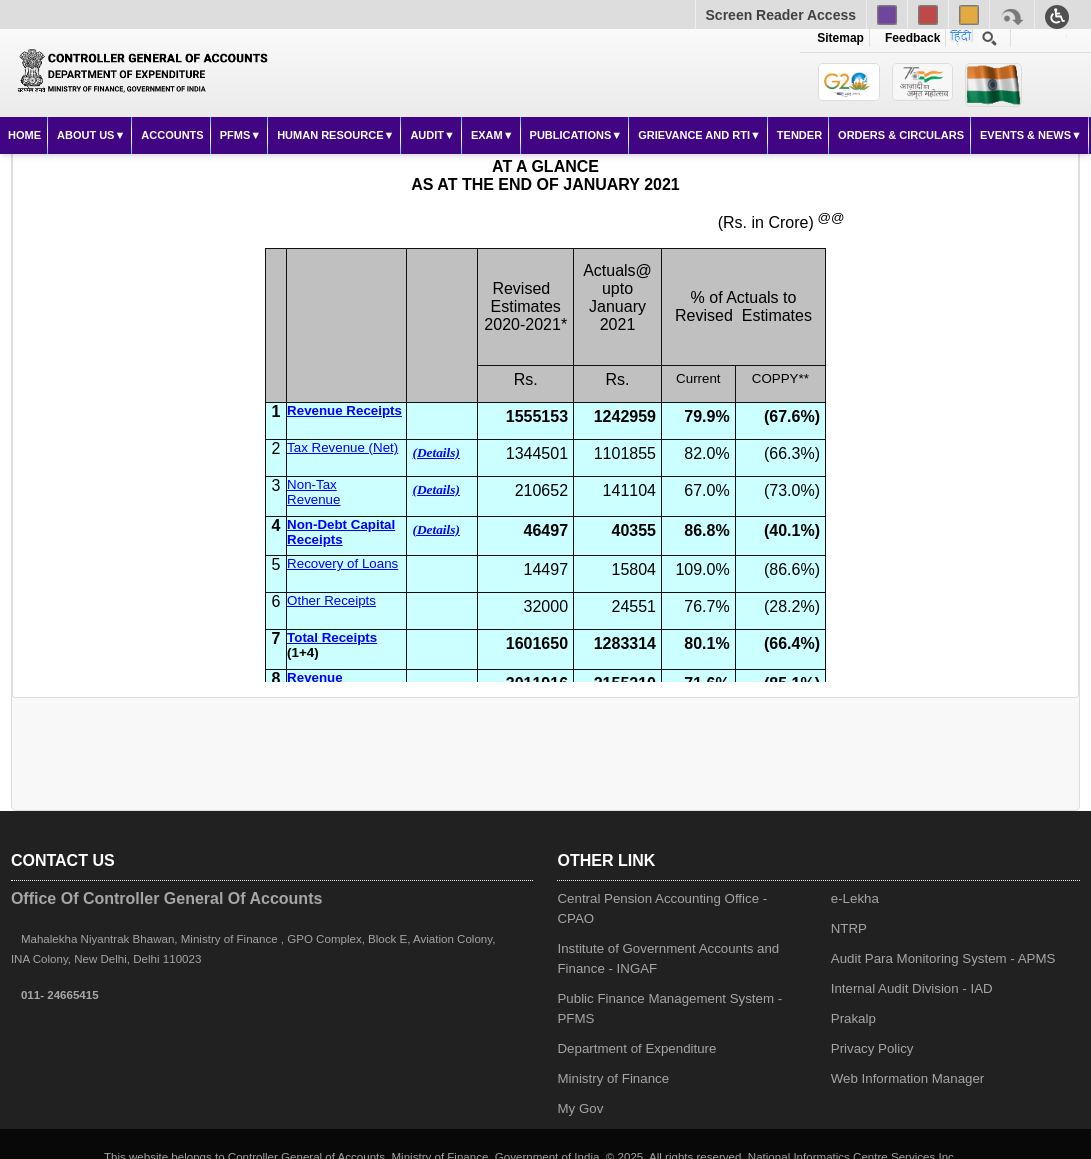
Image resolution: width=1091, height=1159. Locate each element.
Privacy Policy (872, 1048)
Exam (487, 135)
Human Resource (330, 135)
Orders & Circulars (901, 135)
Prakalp (853, 1018)
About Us (85, 135)
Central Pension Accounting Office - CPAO (662, 908)
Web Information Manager (908, 1078)
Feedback (909, 38)
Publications (571, 135)
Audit (427, 135)
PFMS (235, 135)
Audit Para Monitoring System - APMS (943, 958)
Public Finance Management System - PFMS (669, 1008)
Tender (799, 135)
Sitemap (840, 38)
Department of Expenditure (636, 1048)
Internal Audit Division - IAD (912, 988)
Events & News (1025, 135)
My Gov (580, 1108)
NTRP (849, 928)
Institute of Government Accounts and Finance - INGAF (668, 958)
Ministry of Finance (613, 1078)
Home (24, 135)
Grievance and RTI (694, 135)
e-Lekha (855, 898)
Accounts (172, 135)
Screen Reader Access (781, 15)
